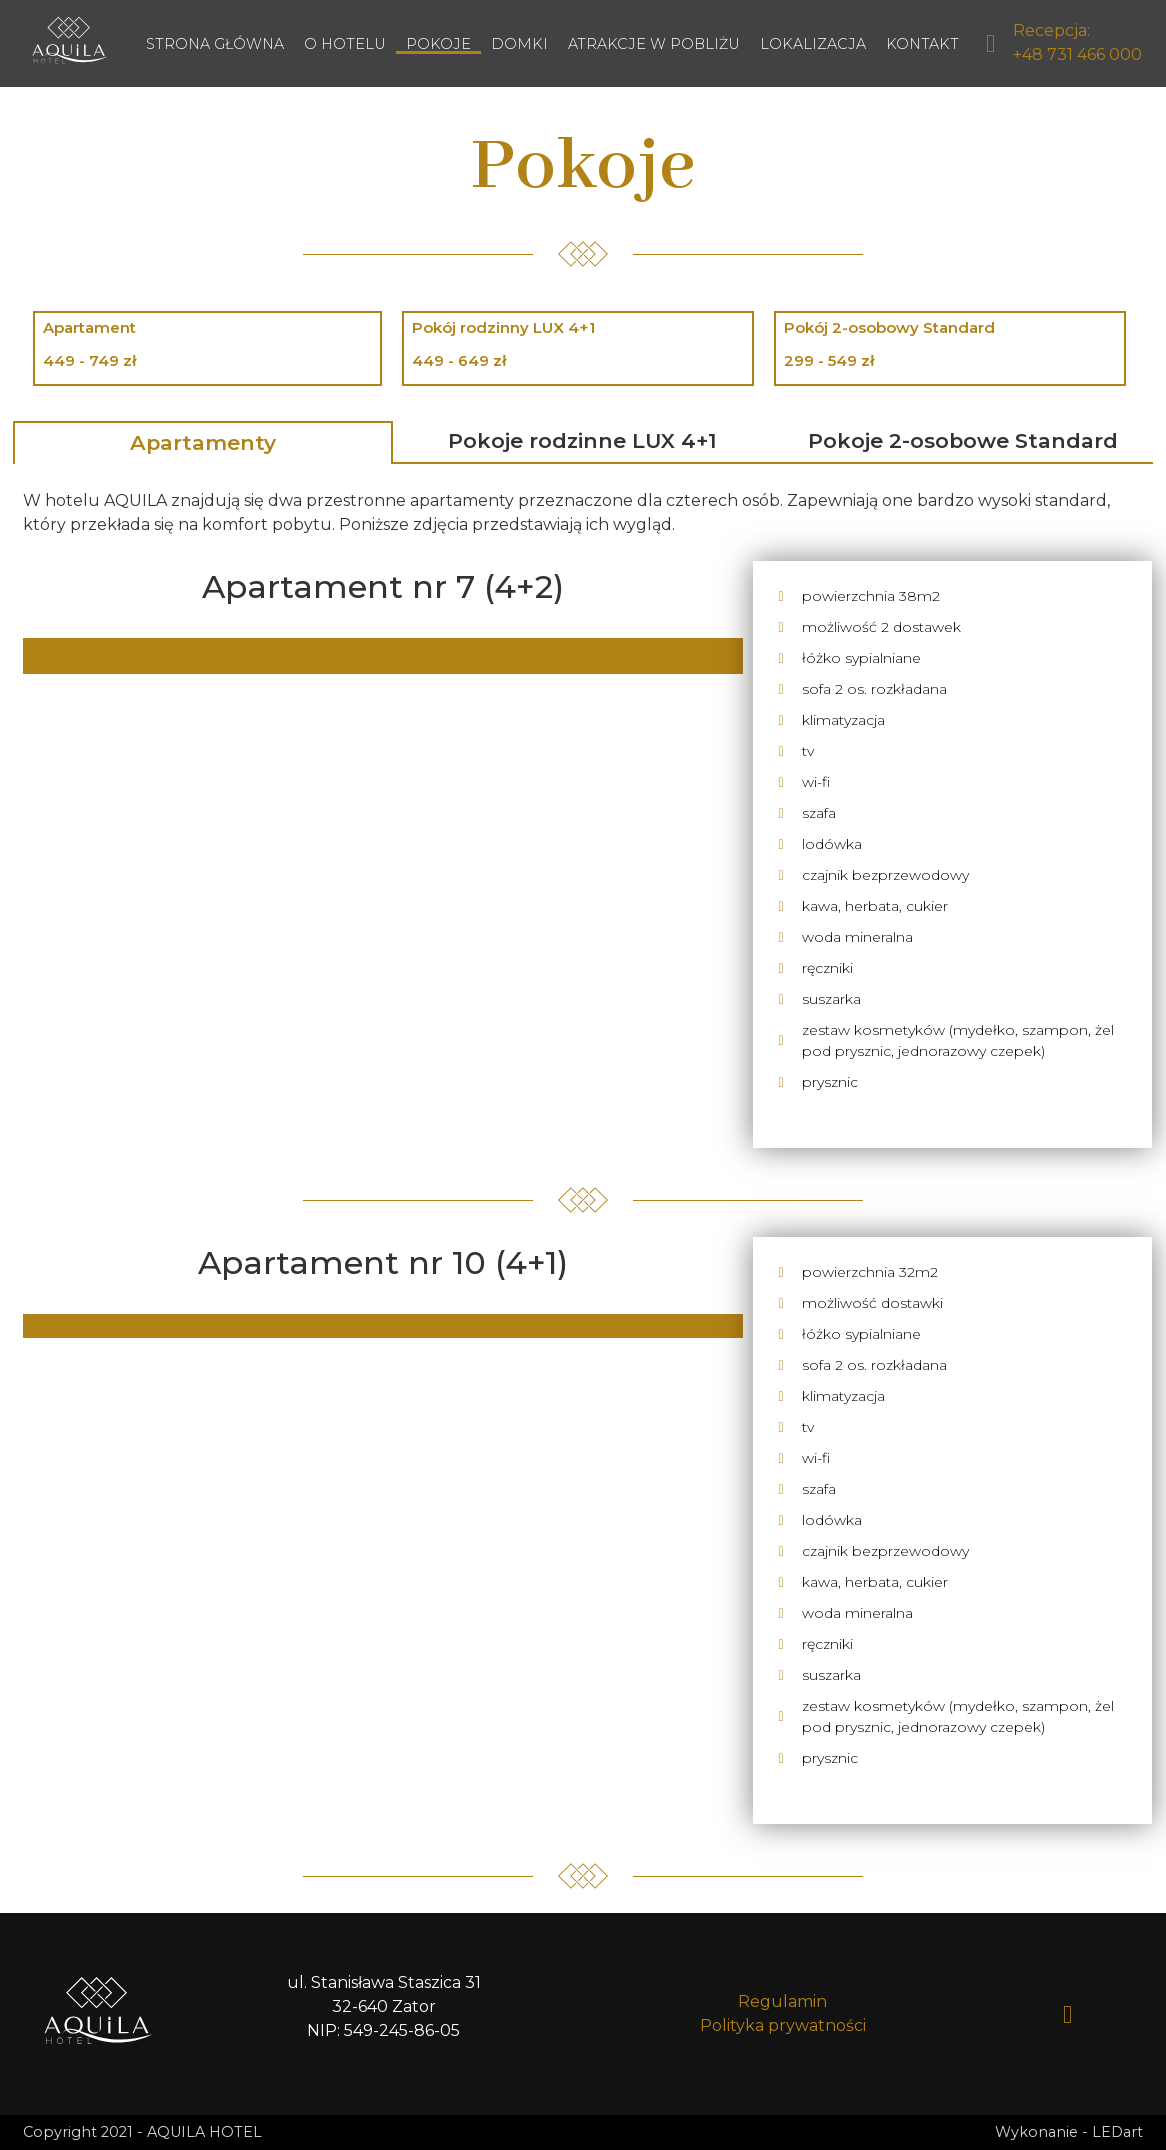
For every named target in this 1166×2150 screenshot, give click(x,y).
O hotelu (345, 44)
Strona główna (215, 44)
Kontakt (922, 44)
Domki (519, 44)
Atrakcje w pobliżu (654, 44)
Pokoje (438, 44)
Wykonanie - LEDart (1069, 2132)
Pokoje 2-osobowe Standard (963, 440)
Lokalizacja (813, 44)
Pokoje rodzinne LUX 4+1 (582, 440)
